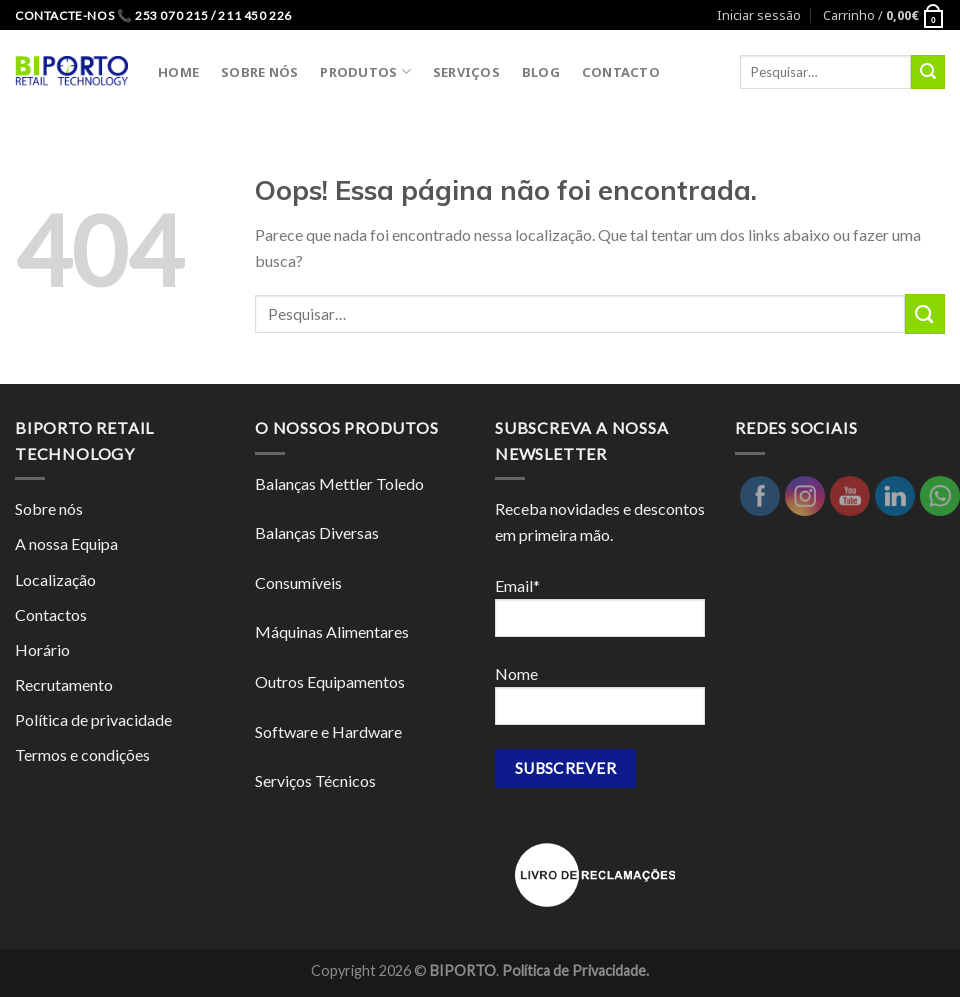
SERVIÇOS (466, 72)
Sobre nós (49, 508)
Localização (55, 579)
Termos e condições (82, 754)
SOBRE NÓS (259, 72)
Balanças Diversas (317, 532)
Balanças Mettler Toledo (339, 483)
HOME (178, 72)
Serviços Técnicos (315, 780)
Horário (42, 649)
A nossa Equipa (66, 543)
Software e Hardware (328, 731)
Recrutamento (64, 684)
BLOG (541, 72)
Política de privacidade (93, 719)
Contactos (51, 614)
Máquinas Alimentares (332, 631)
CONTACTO (621, 72)
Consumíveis (298, 582)
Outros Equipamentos (330, 681)
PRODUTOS (365, 71)
